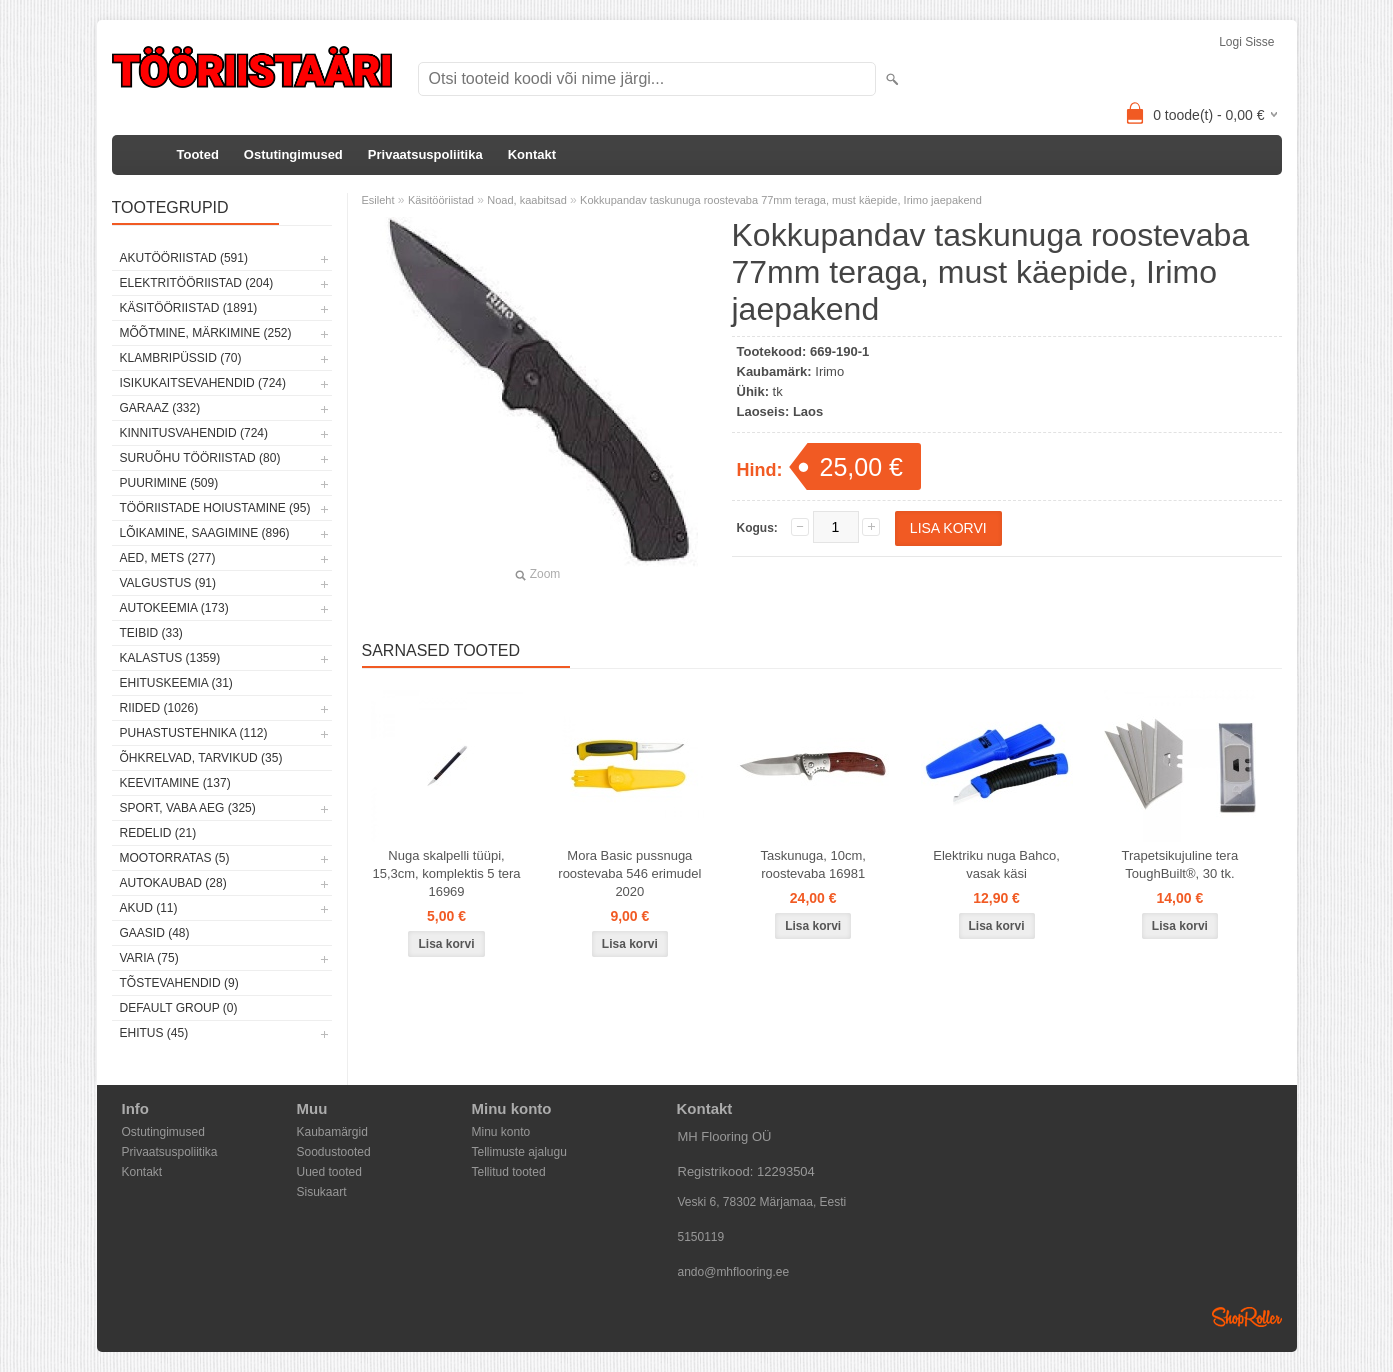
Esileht (378, 200)
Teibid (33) (151, 633)
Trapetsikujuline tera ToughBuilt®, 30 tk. (1180, 864)
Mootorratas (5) (175, 858)
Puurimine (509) (169, 483)
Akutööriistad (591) (184, 258)
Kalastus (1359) (170, 658)
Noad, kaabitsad (527, 200)
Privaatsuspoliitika (425, 154)
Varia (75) (149, 958)
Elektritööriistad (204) (197, 283)
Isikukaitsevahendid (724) (203, 383)
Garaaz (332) (160, 408)
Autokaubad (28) (173, 883)
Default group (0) (179, 1008)
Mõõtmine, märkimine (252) (206, 333)
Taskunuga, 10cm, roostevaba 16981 (813, 864)
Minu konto (501, 1132)
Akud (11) (149, 908)
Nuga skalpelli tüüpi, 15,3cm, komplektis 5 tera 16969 (446, 873)
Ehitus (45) (154, 1033)
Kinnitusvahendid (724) (194, 433)
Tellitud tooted (509, 1172)
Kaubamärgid (332, 1132)
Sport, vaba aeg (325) (188, 808)
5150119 (701, 1237)
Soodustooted (334, 1152)
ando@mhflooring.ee (734, 1272)
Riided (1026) (159, 708)
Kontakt (532, 154)
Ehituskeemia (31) (176, 683)
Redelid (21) (158, 833)
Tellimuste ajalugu (519, 1152)
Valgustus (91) (168, 583)
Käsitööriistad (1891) (189, 308)
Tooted (198, 154)
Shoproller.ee (1247, 1317)
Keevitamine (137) (175, 783)
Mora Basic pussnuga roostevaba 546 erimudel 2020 (629, 873)
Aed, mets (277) (168, 558)
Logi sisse (1246, 42)
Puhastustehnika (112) (194, 733)
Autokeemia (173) (174, 608)
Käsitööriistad (441, 200)
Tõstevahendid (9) (179, 983)
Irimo (829, 371)
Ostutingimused (293, 154)
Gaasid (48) (155, 933)
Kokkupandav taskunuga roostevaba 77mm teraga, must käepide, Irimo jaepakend (781, 200)
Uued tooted (329, 1172)
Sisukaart (322, 1192)
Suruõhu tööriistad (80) (200, 458)
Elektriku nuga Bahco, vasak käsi (996, 864)
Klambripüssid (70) (181, 358)
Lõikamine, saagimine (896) (205, 533)
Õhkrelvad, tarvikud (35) (201, 758)
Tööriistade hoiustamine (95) (215, 508)
